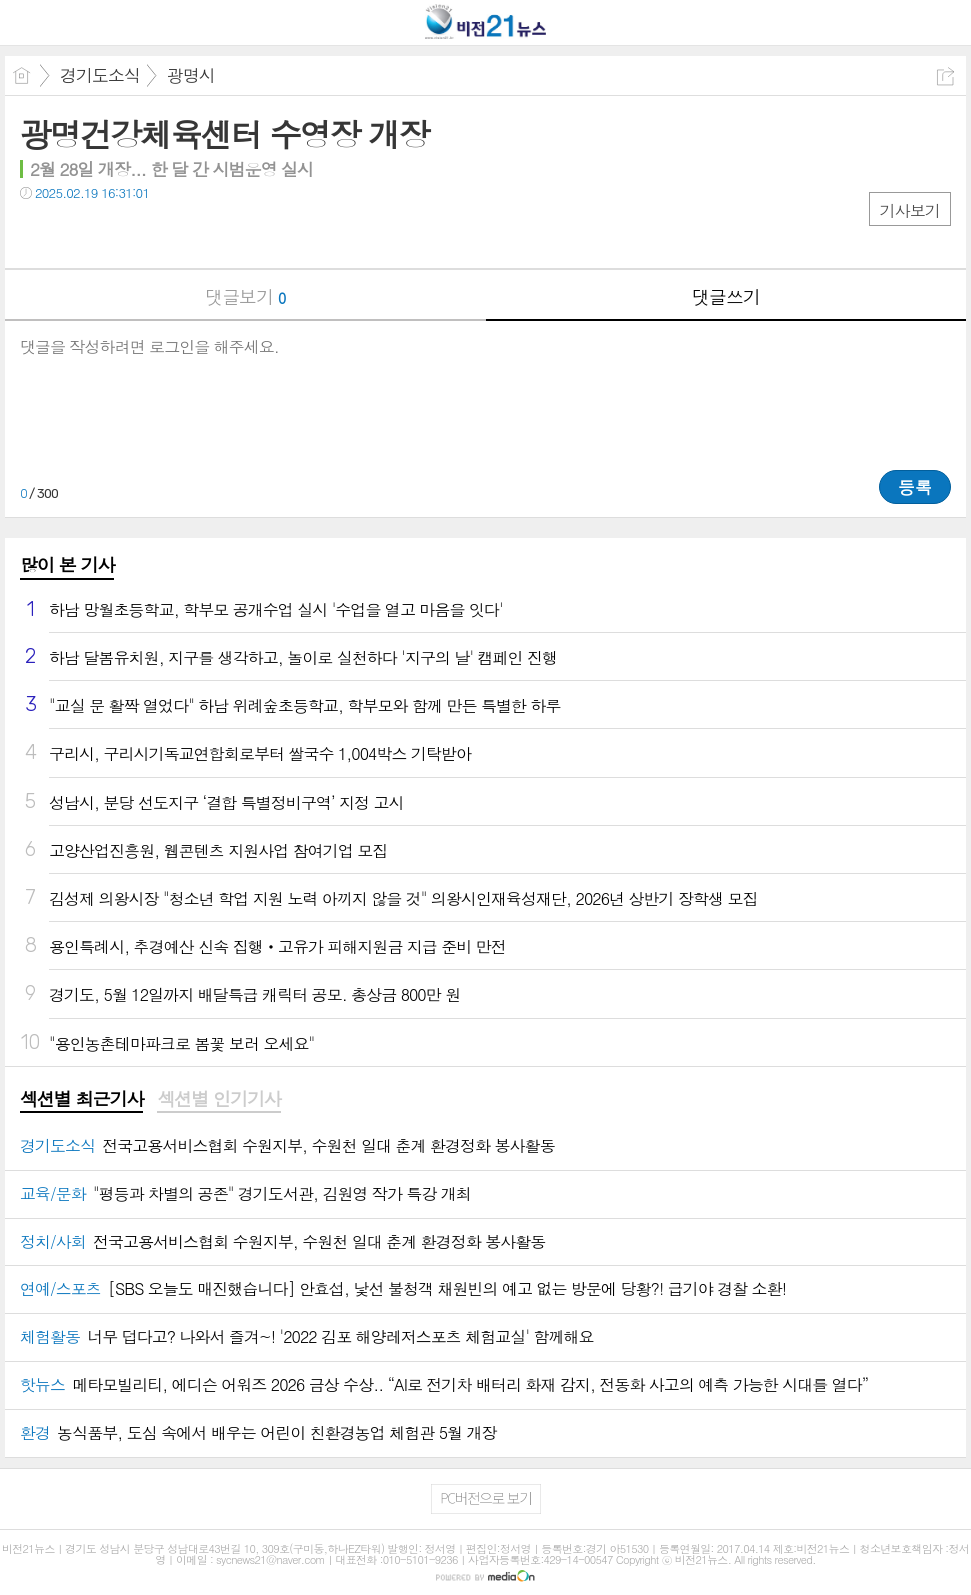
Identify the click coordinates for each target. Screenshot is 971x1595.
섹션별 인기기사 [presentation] (218, 1099)
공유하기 (945, 76)
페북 (37, 233)
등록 (915, 487)
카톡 (117, 233)
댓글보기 (245, 296)
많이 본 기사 (67, 564)
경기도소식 (100, 75)
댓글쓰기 (726, 296)
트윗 (77, 233)
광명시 (191, 75)
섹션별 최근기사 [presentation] (81, 1099)
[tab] (81, 1100)
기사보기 (910, 210)
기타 (157, 233)
